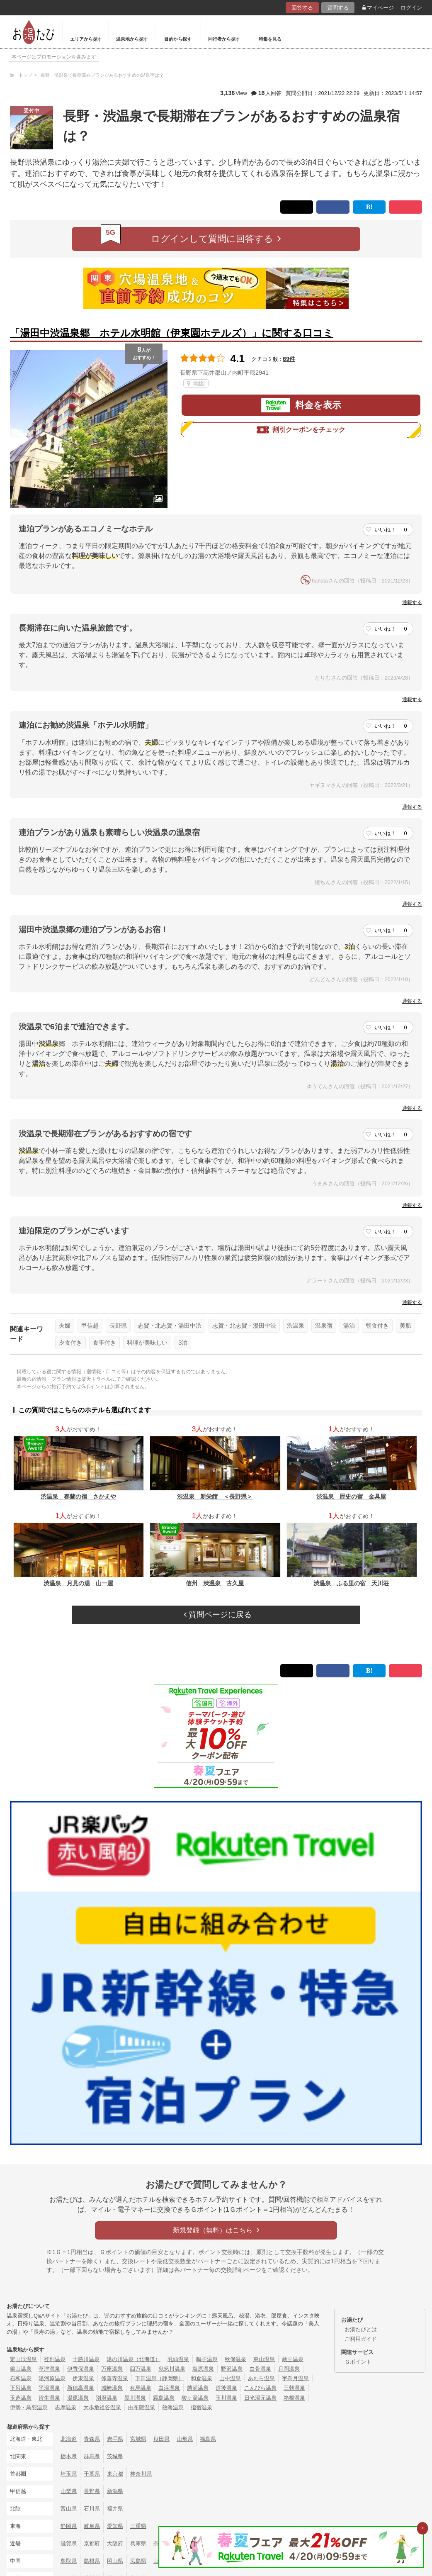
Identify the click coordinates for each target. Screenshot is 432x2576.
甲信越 (90, 1325)
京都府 (92, 2543)
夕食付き (70, 1342)
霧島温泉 (164, 2398)
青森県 (92, 2439)
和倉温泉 (201, 2378)
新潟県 (115, 2491)
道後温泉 (226, 2388)
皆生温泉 (49, 2398)
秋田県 (161, 2439)
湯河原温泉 (52, 2378)
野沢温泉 (232, 2369)
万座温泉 (112, 2369)
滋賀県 (69, 2543)
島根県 (92, 2561)
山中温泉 (230, 2378)
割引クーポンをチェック (301, 430)
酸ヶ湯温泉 (195, 2398)
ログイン (411, 8)
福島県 (208, 2439)
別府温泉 (106, 2398)
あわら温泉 (261, 2378)
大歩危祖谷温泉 (102, 2407)
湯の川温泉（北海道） (133, 2359)
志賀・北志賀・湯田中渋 (169, 1325)
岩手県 (115, 2439)
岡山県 (115, 2561)
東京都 (115, 2474)
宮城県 (138, 2439)
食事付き (104, 1342)
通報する (412, 602)
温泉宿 (323, 1325)
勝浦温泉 (198, 2388)
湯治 (349, 1325)
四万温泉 (140, 2369)
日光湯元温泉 (260, 2398)
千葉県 (92, 2474)
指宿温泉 (201, 2407)
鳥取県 (69, 2561)
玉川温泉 (226, 2398)
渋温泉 (295, 1325)
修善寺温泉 (114, 2378)
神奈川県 (141, 2474)
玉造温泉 (21, 2398)
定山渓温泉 (23, 2359)
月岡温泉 (289, 2369)
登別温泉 (55, 2359)
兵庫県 (138, 2543)
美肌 (405, 1325)
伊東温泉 (83, 2378)
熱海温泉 (173, 2407)
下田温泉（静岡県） (159, 2378)
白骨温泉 (260, 2369)
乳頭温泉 (178, 2359)
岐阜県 (92, 2526)
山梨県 (69, 2491)
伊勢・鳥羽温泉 (29, 2407)
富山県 (69, 2508)
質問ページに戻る (218, 1614)
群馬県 (92, 2456)
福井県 (115, 2508)
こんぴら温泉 (260, 2388)
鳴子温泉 (207, 2359)
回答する (302, 8)
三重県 (138, 2526)
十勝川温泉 (86, 2359)
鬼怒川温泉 (171, 2369)
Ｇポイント (358, 2362)
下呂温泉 (21, 2388)
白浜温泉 (169, 2388)
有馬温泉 (140, 2388)
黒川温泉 (135, 2398)
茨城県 (115, 2456)
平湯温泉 (49, 2388)
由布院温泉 (141, 2407)
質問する (338, 8)
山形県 (185, 2439)
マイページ (378, 8)
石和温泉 (21, 2378)
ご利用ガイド (361, 2339)
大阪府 (115, 2543)
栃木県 (69, 2456)
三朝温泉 (294, 2388)
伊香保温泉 (80, 2369)
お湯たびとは (361, 2329)
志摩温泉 (65, 2407)
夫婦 (64, 1325)
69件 (289, 359)
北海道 (69, 2439)
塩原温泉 (203, 2369)
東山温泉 (264, 2359)
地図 (196, 383)
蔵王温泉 (292, 2359)
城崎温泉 (112, 2388)
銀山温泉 (21, 2369)
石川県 (92, 2508)
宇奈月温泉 (295, 2378)
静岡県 (69, 2526)
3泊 (182, 1342)
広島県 (138, 2561)
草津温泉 (49, 2369)
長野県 (118, 1325)
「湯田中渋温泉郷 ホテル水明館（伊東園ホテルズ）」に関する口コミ (171, 333)
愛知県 (115, 2526)
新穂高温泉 (80, 2388)
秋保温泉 (235, 2359)
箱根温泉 (294, 2398)
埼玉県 (69, 2474)
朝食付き (377, 1325)
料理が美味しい (147, 1342)
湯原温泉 (78, 2398)
